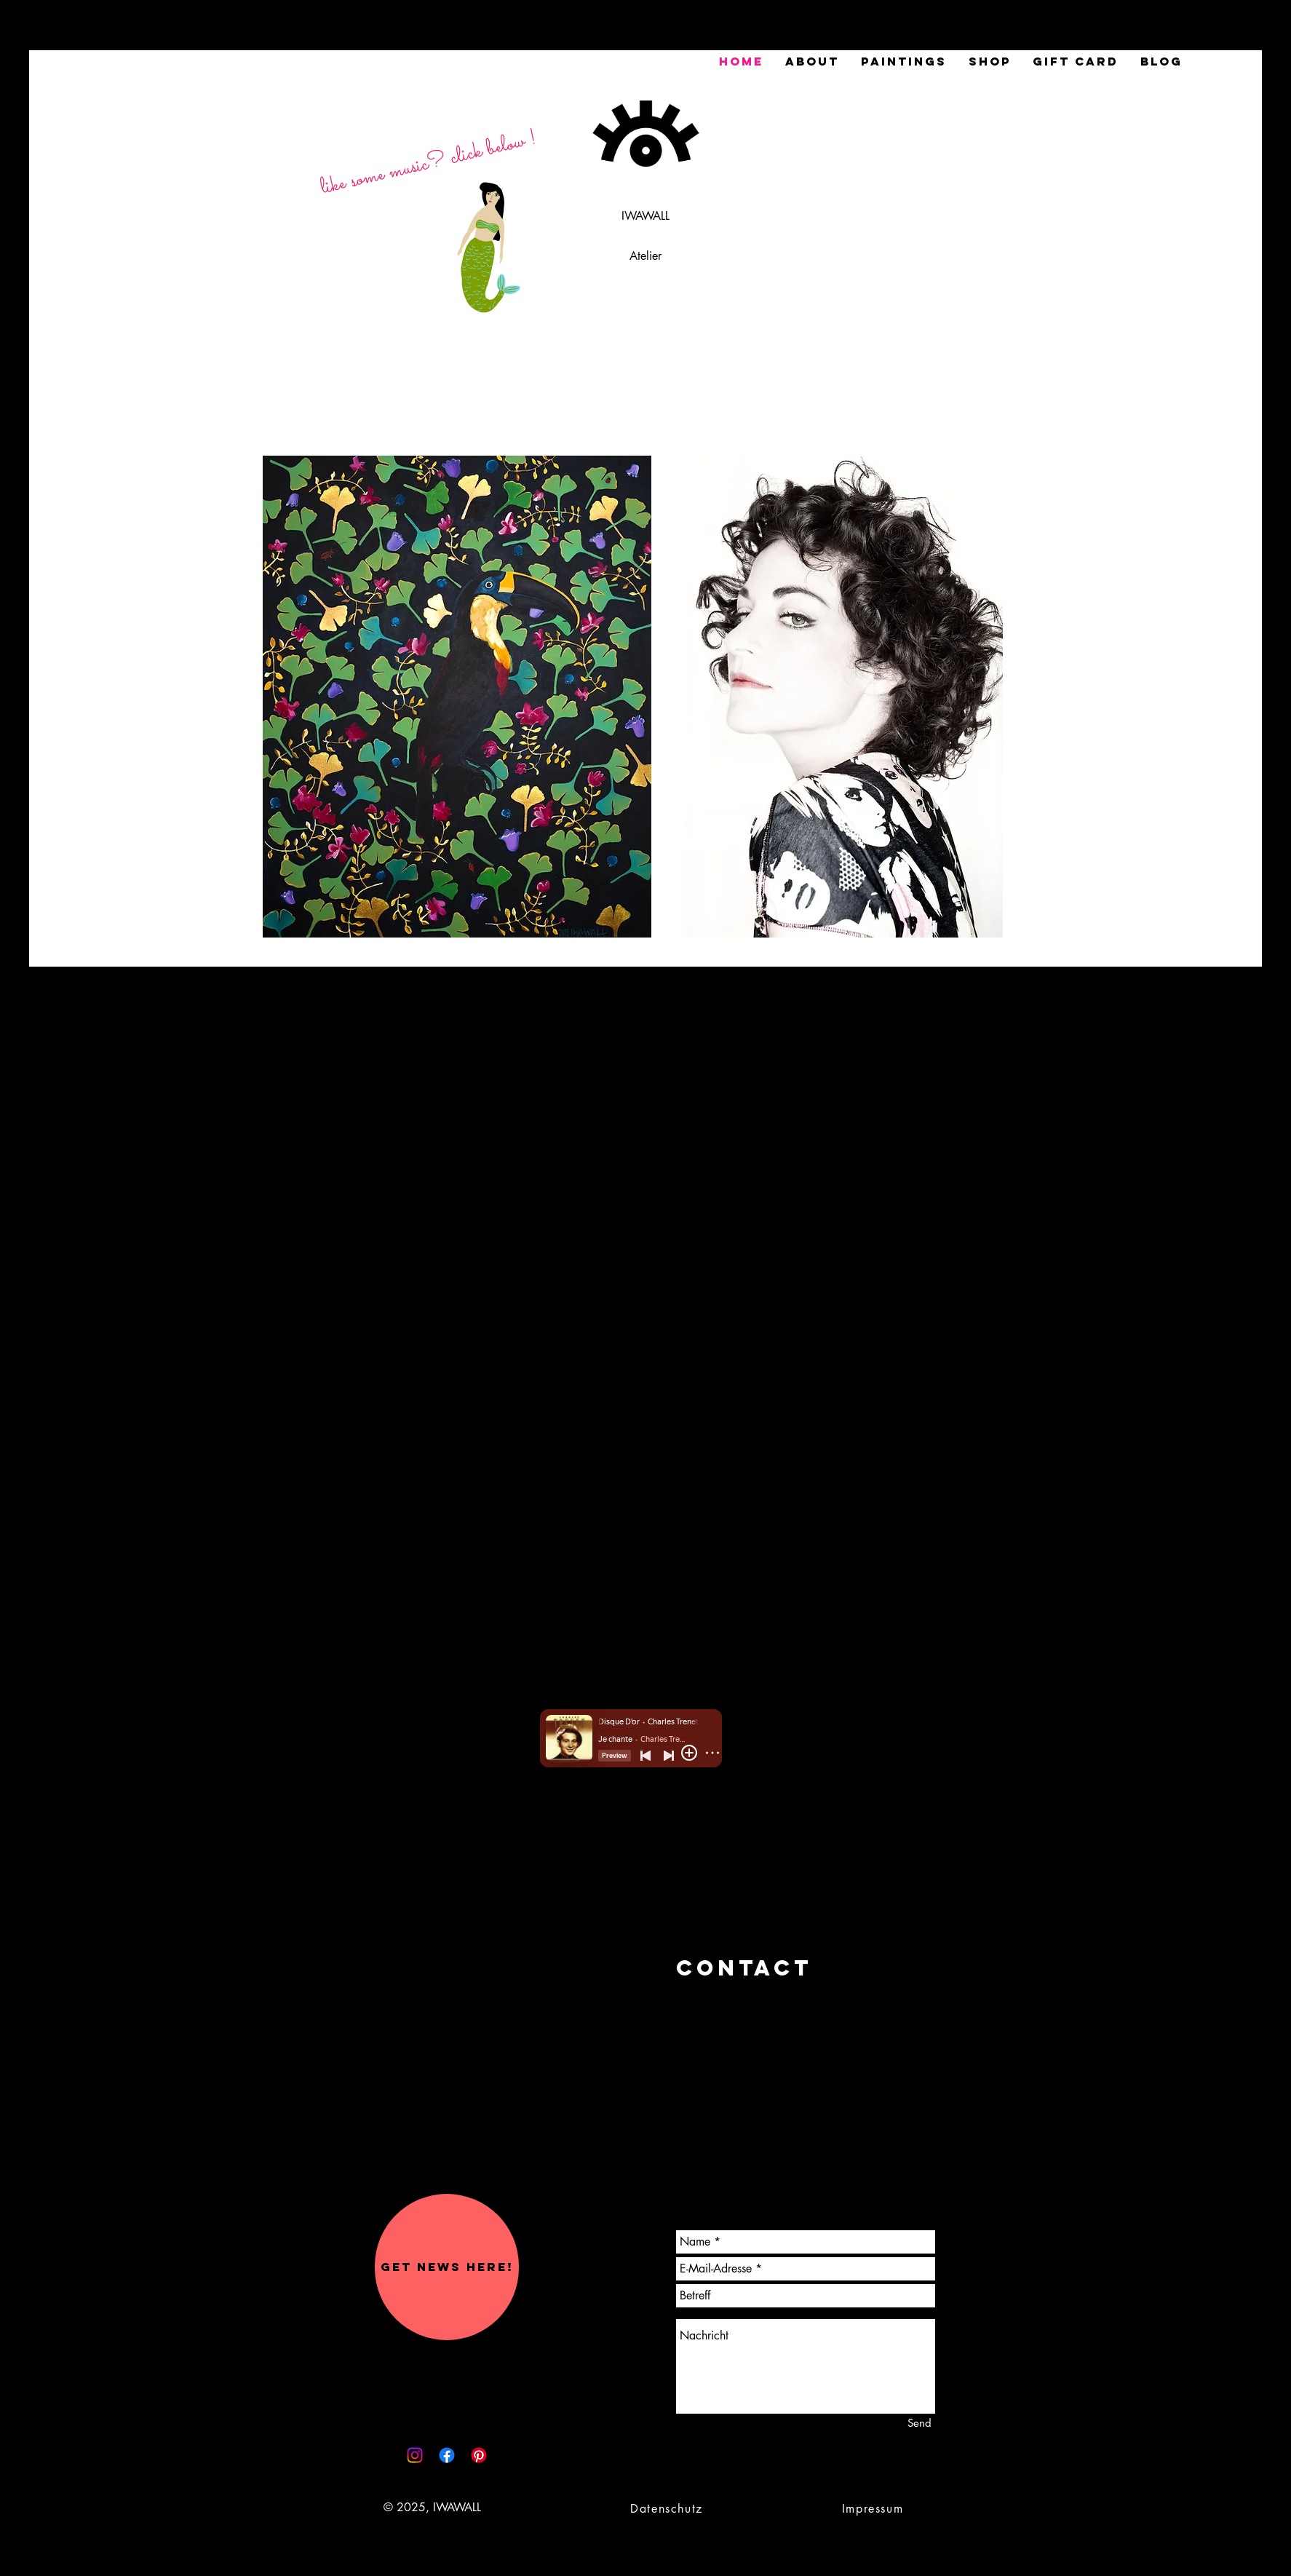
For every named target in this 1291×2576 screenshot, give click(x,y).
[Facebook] (447, 2455)
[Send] (919, 2422)
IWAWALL (645, 215)
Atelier (645, 255)
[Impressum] (874, 2508)
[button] (447, 2267)
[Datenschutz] (668, 2508)
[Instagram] (415, 2455)
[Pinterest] (479, 2455)
